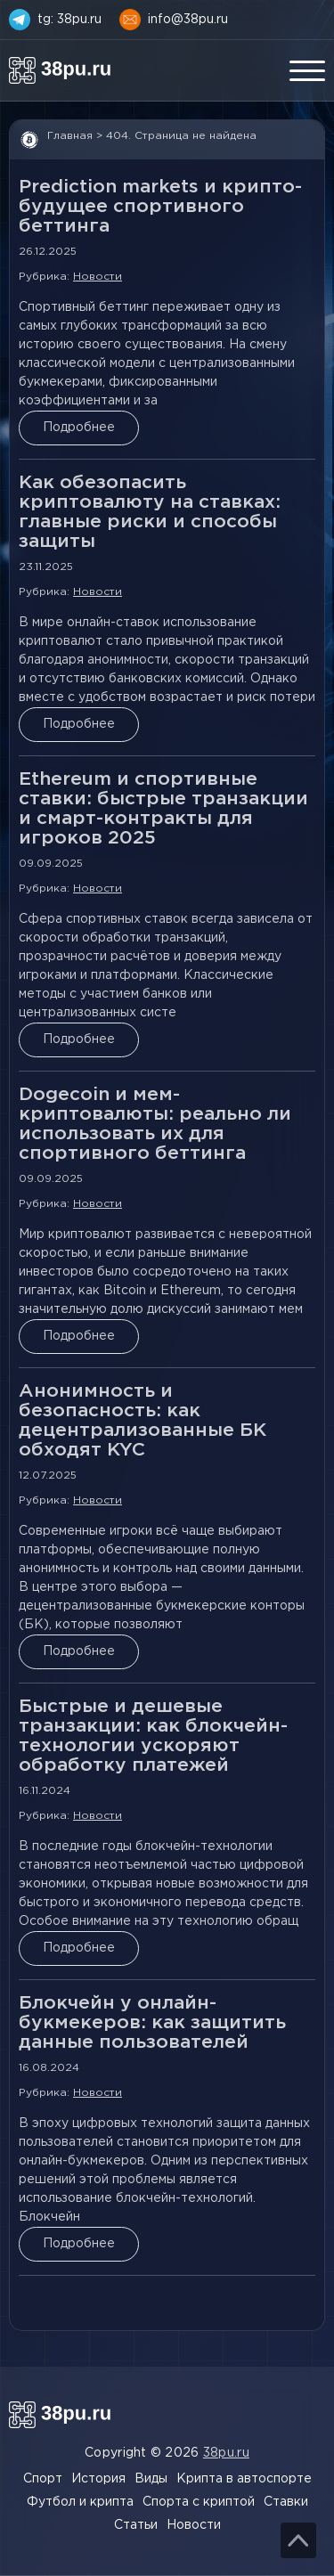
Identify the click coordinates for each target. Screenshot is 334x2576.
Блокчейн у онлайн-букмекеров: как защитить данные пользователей (152, 2022)
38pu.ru (226, 2453)
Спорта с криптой (199, 2502)
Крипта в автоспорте (244, 2479)
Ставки (286, 2502)
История (98, 2479)
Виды (150, 2479)
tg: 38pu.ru (69, 19)
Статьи (136, 2525)
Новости (97, 276)
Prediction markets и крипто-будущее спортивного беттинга (160, 206)
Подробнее (79, 427)
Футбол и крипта (80, 2502)
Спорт (42, 2479)
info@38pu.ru (188, 19)
